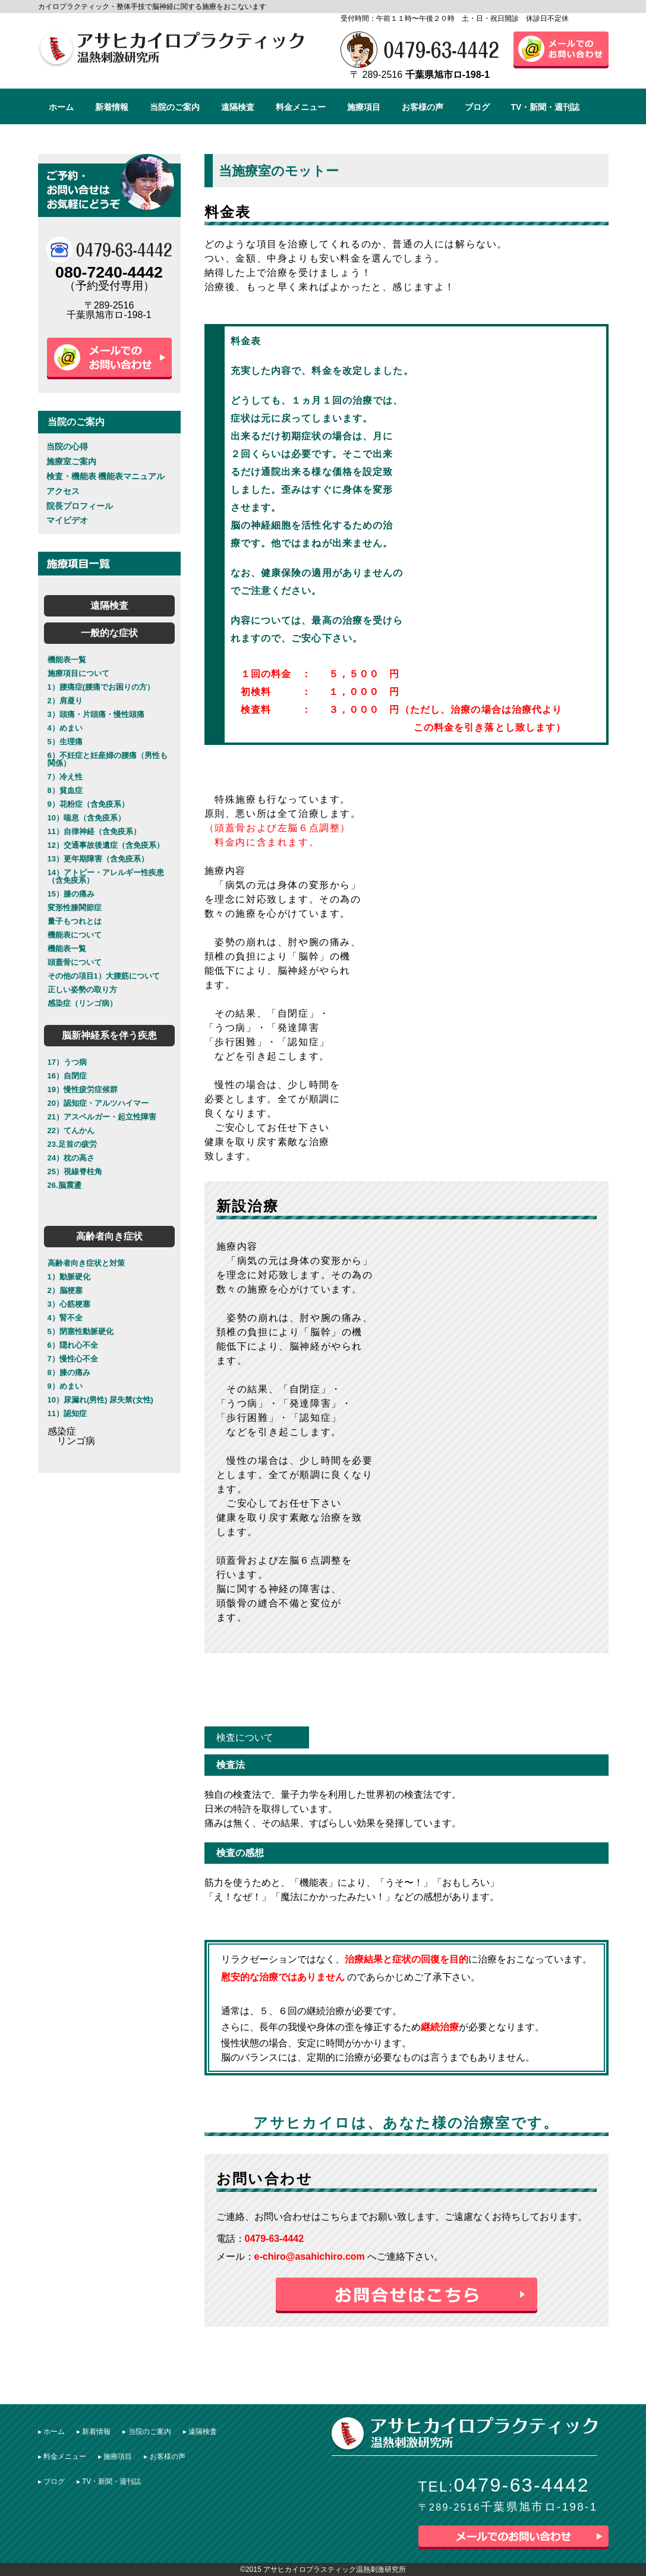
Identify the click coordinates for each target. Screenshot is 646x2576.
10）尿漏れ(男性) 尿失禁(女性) (100, 1399)
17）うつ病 (67, 1062)
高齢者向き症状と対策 (86, 1263)
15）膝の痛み (71, 893)
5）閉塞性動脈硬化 (81, 1331)
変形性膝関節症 (75, 907)
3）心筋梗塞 (69, 1304)
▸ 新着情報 (94, 2431)
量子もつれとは (75, 921)
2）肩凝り (65, 700)
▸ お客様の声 (164, 2456)
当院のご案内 (175, 107)
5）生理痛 (65, 741)
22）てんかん (71, 1130)
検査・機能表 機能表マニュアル (105, 476)
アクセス (63, 491)
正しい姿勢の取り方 (82, 989)
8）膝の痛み (69, 1372)
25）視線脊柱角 (75, 1171)
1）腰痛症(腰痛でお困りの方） (101, 686)
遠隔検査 (237, 107)
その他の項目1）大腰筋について (104, 975)
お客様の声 (422, 107)
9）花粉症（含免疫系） (88, 804)
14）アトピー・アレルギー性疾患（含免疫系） (106, 876)
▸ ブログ (51, 2481)
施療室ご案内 (71, 461)
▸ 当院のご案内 (146, 2431)
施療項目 (363, 107)
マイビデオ (67, 520)
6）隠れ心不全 (73, 1345)
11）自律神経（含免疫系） (94, 831)
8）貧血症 (65, 790)
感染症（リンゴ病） (82, 1003)
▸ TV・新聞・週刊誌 (109, 2481)
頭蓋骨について (75, 962)
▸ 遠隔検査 (200, 2431)
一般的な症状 (109, 633)
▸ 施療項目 (115, 2456)
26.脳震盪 (64, 1185)
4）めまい (65, 728)
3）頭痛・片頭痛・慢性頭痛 (96, 714)
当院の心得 (67, 446)
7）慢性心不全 (73, 1358)
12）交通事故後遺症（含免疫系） (106, 845)
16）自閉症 (67, 1075)
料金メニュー (301, 107)
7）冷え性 (65, 776)
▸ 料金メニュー (62, 2456)
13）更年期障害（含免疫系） (98, 858)
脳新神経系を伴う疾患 (109, 1035)
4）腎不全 (65, 1317)
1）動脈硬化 (69, 1276)
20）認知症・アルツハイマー (98, 1103)
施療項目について (78, 673)
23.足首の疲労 (72, 1144)
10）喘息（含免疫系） (86, 817)
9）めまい (65, 1386)
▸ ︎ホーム (51, 2431)
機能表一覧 (67, 659)
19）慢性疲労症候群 (83, 1089)
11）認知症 (67, 1413)
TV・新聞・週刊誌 (545, 107)
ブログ (477, 107)
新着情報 (111, 107)
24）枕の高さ (71, 1157)
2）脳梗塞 (65, 1290)
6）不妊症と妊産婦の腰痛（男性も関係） (108, 759)
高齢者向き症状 (109, 1236)
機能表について (75, 934)
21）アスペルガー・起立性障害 (102, 1116)
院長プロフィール (79, 506)
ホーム (61, 107)
